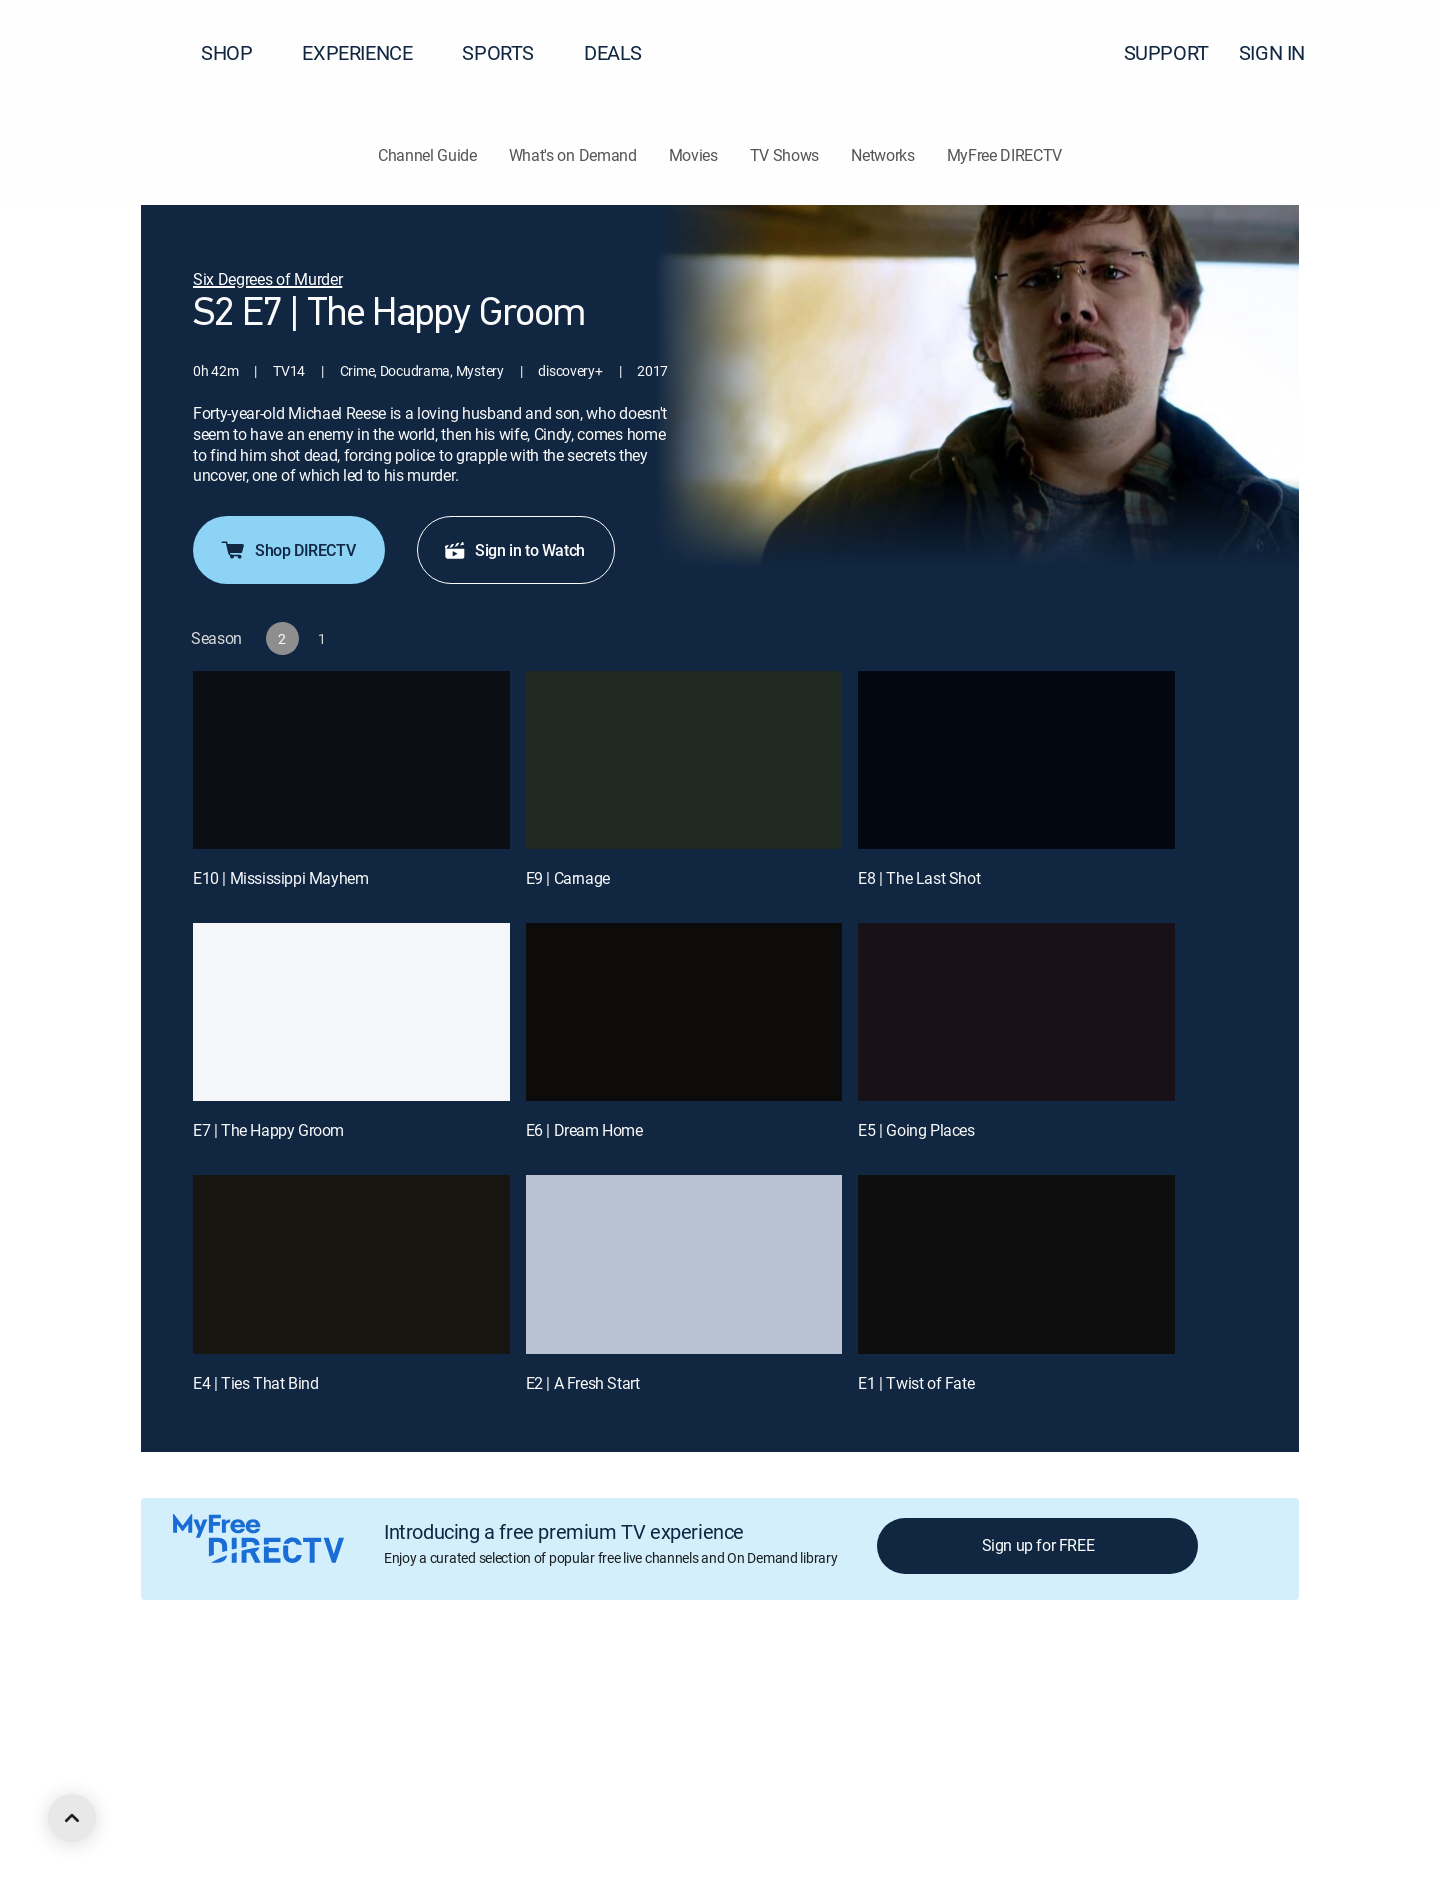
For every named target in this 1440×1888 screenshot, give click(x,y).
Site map (864, 1697)
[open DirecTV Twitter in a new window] (220, 1805)
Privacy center (494, 1697)
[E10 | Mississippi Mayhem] (351, 760)
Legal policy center (376, 1697)
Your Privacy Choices (644, 1697)
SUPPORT (1166, 52)
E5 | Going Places (916, 1130)
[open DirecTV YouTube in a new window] (292, 1805)
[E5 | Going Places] (1016, 1012)
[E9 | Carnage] (684, 760)
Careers (276, 1697)
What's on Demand (573, 155)
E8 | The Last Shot (919, 878)
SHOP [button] (238, 52)
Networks (882, 155)
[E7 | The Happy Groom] (351, 1012)
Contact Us (1148, 1697)
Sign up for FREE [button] (1038, 1545)
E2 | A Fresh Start (583, 1383)
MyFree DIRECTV (1005, 155)
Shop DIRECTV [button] (287, 550)
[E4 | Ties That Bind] (351, 1264)
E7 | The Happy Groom (268, 1130)
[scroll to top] (72, 1818)
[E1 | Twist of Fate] (1016, 1264)
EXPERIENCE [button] (369, 52)
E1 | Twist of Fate (916, 1383)
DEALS (613, 52)
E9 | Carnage (568, 878)
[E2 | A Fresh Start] (684, 1264)
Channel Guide (427, 155)
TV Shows (784, 155)
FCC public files (956, 1697)
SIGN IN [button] (1284, 52)
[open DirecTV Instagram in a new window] (256, 1805)
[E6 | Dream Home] (684, 1012)
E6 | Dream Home (584, 1130)
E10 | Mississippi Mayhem (280, 878)
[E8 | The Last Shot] (1016, 760)
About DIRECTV (186, 1697)
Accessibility (1058, 1697)
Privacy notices (772, 1697)
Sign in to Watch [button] (514, 550)
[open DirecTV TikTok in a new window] (328, 1805)
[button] (1389, 53)
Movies (693, 155)
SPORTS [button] (510, 52)
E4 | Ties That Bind (255, 1383)
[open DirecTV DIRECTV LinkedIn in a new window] (148, 1805)
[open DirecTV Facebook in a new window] (184, 1805)
